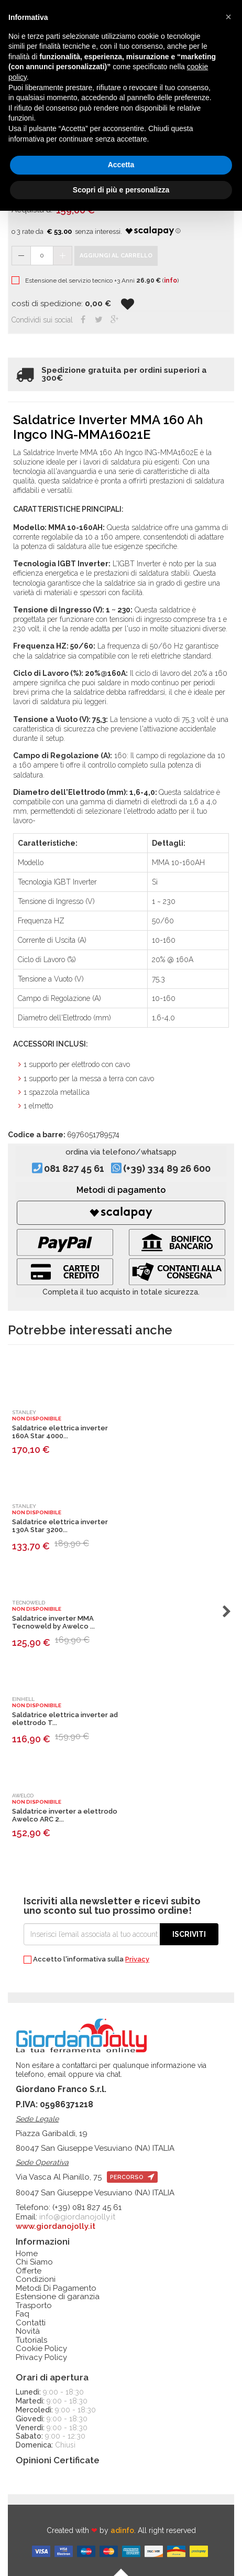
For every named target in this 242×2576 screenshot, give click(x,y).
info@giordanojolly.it (77, 2217)
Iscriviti (189, 1934)
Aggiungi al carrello (116, 255)
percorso (132, 2177)
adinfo (122, 2530)
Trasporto (34, 2305)
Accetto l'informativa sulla (86, 1960)
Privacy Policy (41, 2357)
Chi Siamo (34, 2262)
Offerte (28, 2271)
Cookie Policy (41, 2348)
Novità (28, 2331)
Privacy (137, 1959)
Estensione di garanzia (58, 2296)
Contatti (31, 2323)
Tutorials (31, 2340)
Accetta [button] (121, 164)
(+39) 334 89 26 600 (167, 1168)
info (170, 280)
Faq (22, 2314)
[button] (228, 16)
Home (27, 2253)
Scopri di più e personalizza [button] (121, 190)
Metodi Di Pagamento (56, 2288)
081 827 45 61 (74, 1168)
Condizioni (36, 2279)
